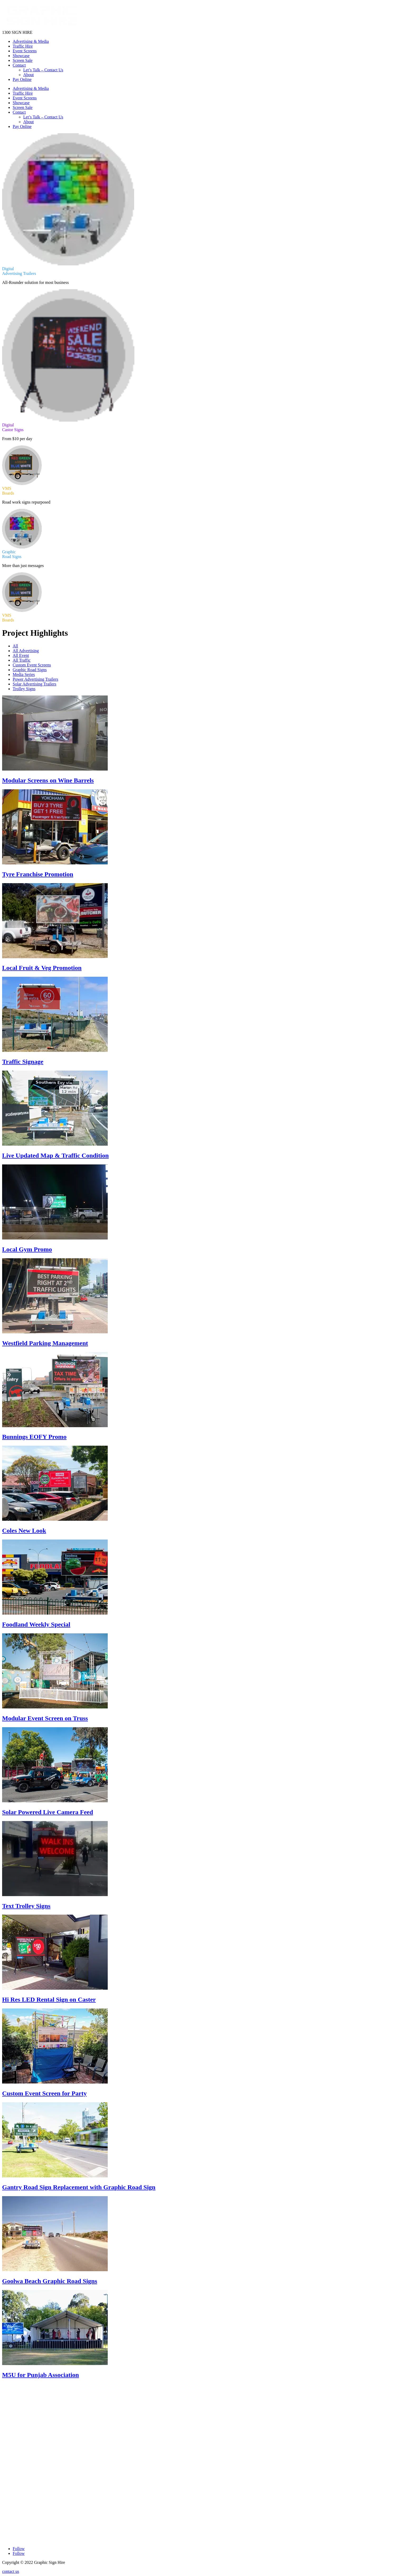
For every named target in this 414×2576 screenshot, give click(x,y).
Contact (19, 65)
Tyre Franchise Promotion (37, 874)
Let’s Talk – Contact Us (43, 70)
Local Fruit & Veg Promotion (42, 967)
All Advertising (26, 650)
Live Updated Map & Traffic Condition (55, 1155)
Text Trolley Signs (26, 1905)
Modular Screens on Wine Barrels (48, 780)
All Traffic (22, 660)
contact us (10, 2571)
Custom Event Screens (32, 665)
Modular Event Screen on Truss (45, 1718)
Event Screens (25, 51)
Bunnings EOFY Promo (34, 1436)
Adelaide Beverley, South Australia (36, 2502)
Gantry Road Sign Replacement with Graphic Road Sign (79, 2187)
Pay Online (22, 79)
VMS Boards (13, 2436)
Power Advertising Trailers (35, 679)
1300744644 (18, 2485)
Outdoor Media (15, 2432)
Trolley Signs (24, 688)
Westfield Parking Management (45, 1343)
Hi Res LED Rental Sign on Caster (49, 1999)
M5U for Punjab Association (40, 2374)
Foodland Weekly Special (36, 1624)
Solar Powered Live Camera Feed (47, 1812)
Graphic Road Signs (30, 669)
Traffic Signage (22, 1061)
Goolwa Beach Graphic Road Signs (49, 2281)
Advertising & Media (31, 41)
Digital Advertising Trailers (25, 2422)
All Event (21, 655)
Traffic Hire (23, 46)
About (28, 74)
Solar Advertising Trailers (34, 684)
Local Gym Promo (27, 1249)
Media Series (24, 674)
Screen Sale (22, 60)
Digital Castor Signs (19, 2427)
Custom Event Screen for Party (44, 2093)
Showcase (21, 55)
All (15, 646)
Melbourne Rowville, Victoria (32, 2519)
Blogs (7, 2460)
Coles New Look (24, 1530)
